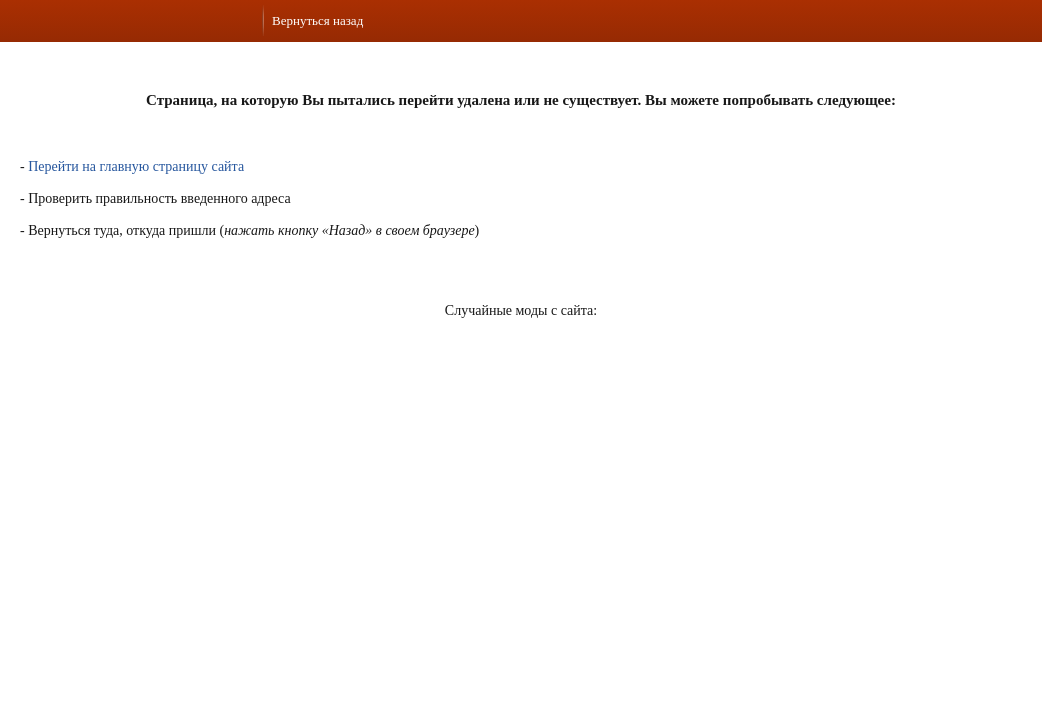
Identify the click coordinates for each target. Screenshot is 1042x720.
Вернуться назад (317, 20)
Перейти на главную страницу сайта (136, 166)
